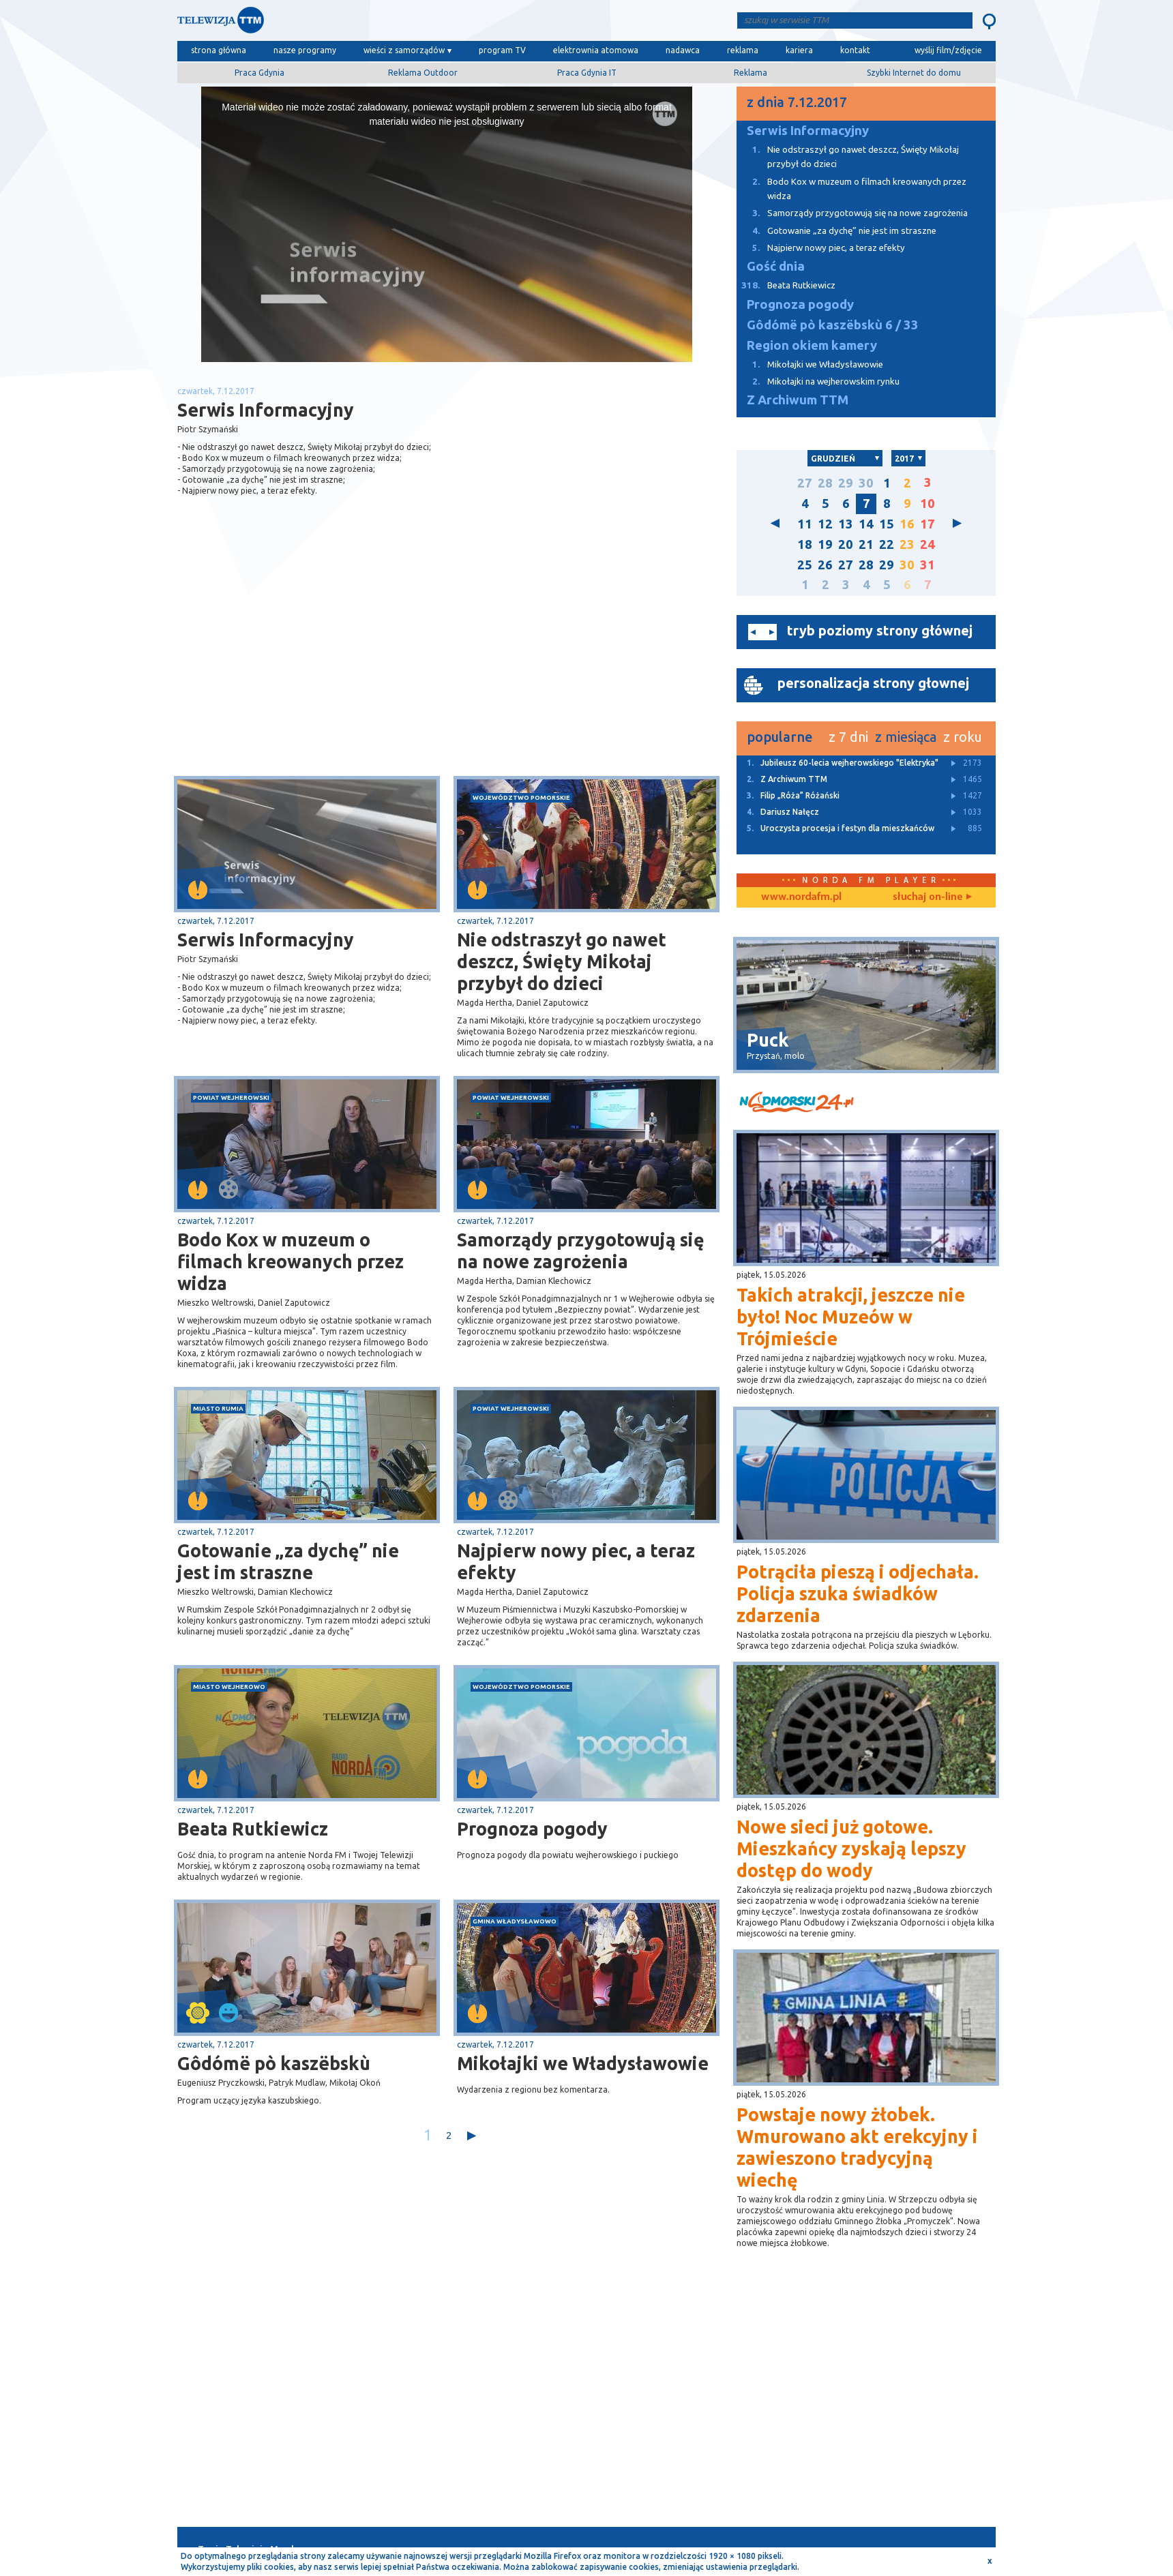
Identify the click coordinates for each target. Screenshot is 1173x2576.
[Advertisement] (312, 667)
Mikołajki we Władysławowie (583, 2063)
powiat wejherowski (231, 1097)
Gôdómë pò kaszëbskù (273, 2063)
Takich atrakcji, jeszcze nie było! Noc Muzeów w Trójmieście (851, 1317)
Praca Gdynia (259, 72)
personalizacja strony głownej (873, 683)
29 (845, 483)
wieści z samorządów (404, 50)
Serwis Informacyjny (265, 939)
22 (886, 544)
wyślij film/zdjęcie (948, 50)
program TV (502, 50)
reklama (742, 50)
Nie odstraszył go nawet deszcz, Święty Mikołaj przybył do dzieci (561, 961)
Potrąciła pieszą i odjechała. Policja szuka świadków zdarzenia (858, 1593)
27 (804, 483)
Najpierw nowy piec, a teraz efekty (576, 1561)
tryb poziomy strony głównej (879, 630)
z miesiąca (905, 737)
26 (825, 565)
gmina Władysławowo (514, 1921)
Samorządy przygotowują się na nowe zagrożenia (580, 1250)
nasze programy (304, 50)
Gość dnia (776, 266)
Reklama (750, 72)
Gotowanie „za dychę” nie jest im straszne (288, 1561)
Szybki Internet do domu (914, 72)
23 (907, 544)
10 (927, 503)
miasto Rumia (218, 1408)
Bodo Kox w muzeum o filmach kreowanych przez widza (290, 1261)
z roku (962, 737)
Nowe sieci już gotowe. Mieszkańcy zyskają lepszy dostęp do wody (851, 1848)
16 (907, 524)
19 (825, 544)
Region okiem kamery (812, 345)
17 (927, 524)
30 (866, 483)
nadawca (683, 50)
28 (825, 483)
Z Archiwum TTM (797, 400)
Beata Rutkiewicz (252, 1828)
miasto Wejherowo (229, 1686)
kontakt (855, 50)
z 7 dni (848, 737)
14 (866, 524)
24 (927, 544)
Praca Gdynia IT (587, 72)
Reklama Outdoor (423, 72)
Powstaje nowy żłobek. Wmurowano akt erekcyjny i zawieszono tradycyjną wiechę (857, 2147)
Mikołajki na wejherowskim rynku (818, 381)
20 (845, 544)
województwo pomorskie (521, 797)
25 (804, 565)
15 (886, 524)
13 (845, 524)
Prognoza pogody (532, 1828)
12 (825, 524)
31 (927, 565)
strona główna (218, 50)
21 (866, 544)
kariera (799, 50)
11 (804, 524)
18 (804, 544)
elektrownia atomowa (595, 50)
